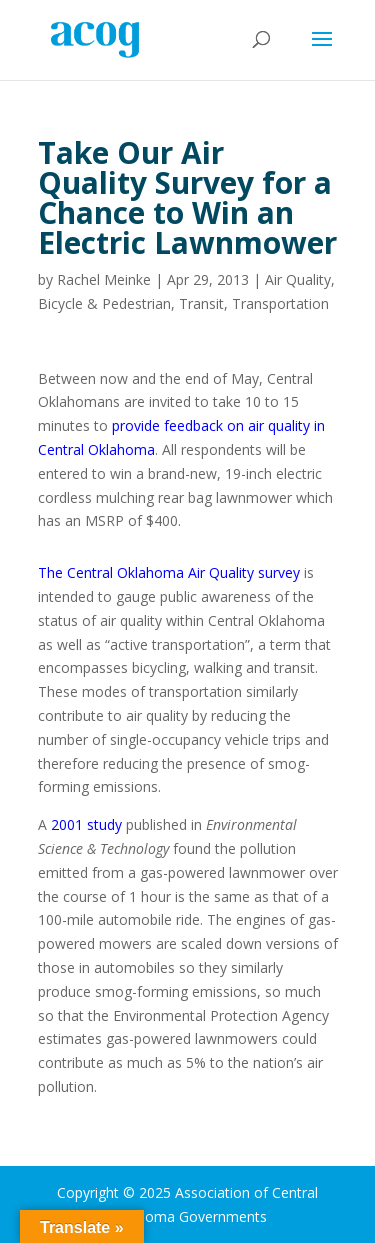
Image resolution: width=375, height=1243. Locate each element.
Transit (201, 303)
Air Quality (298, 279)
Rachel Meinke (104, 279)
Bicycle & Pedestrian (104, 303)
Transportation (280, 303)
